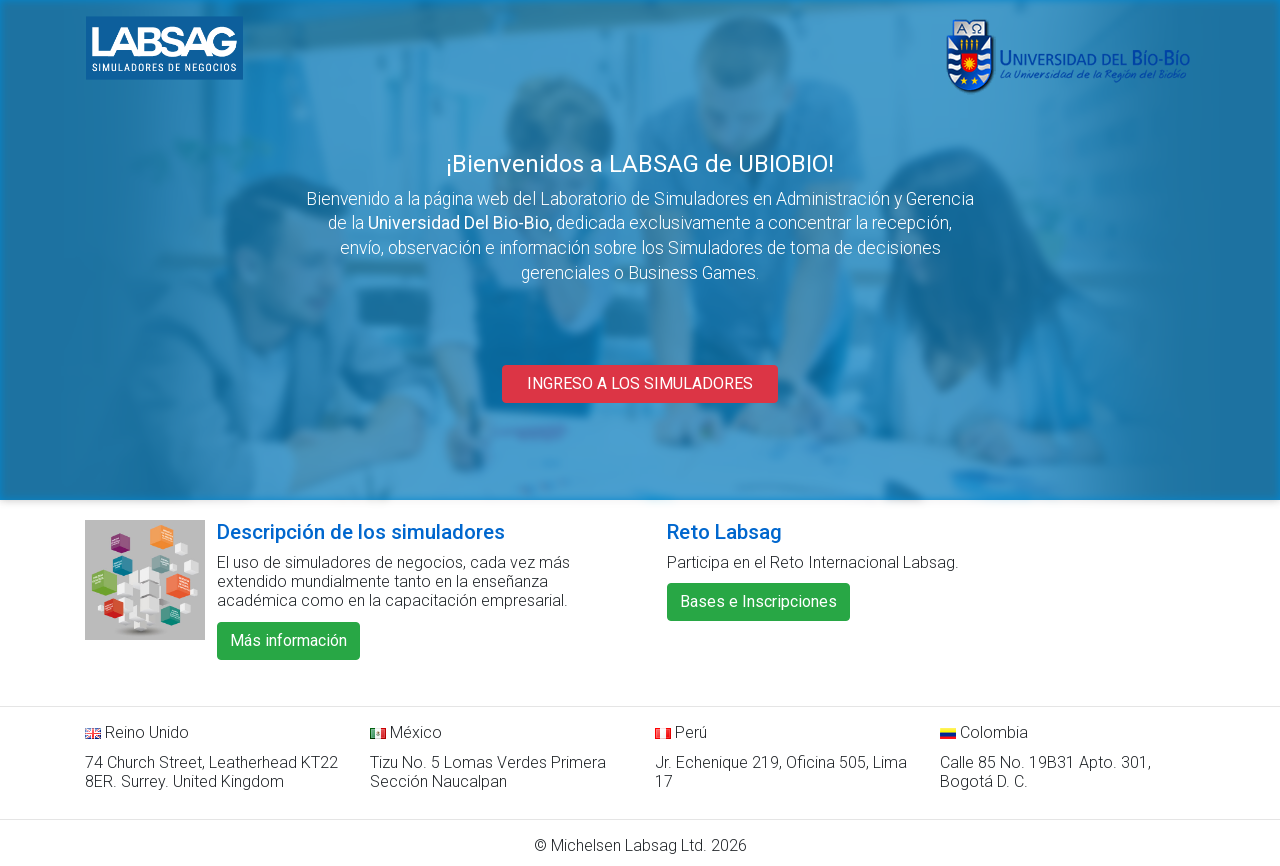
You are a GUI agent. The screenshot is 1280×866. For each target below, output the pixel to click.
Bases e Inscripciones (758, 601)
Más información (288, 640)
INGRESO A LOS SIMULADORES (640, 383)
